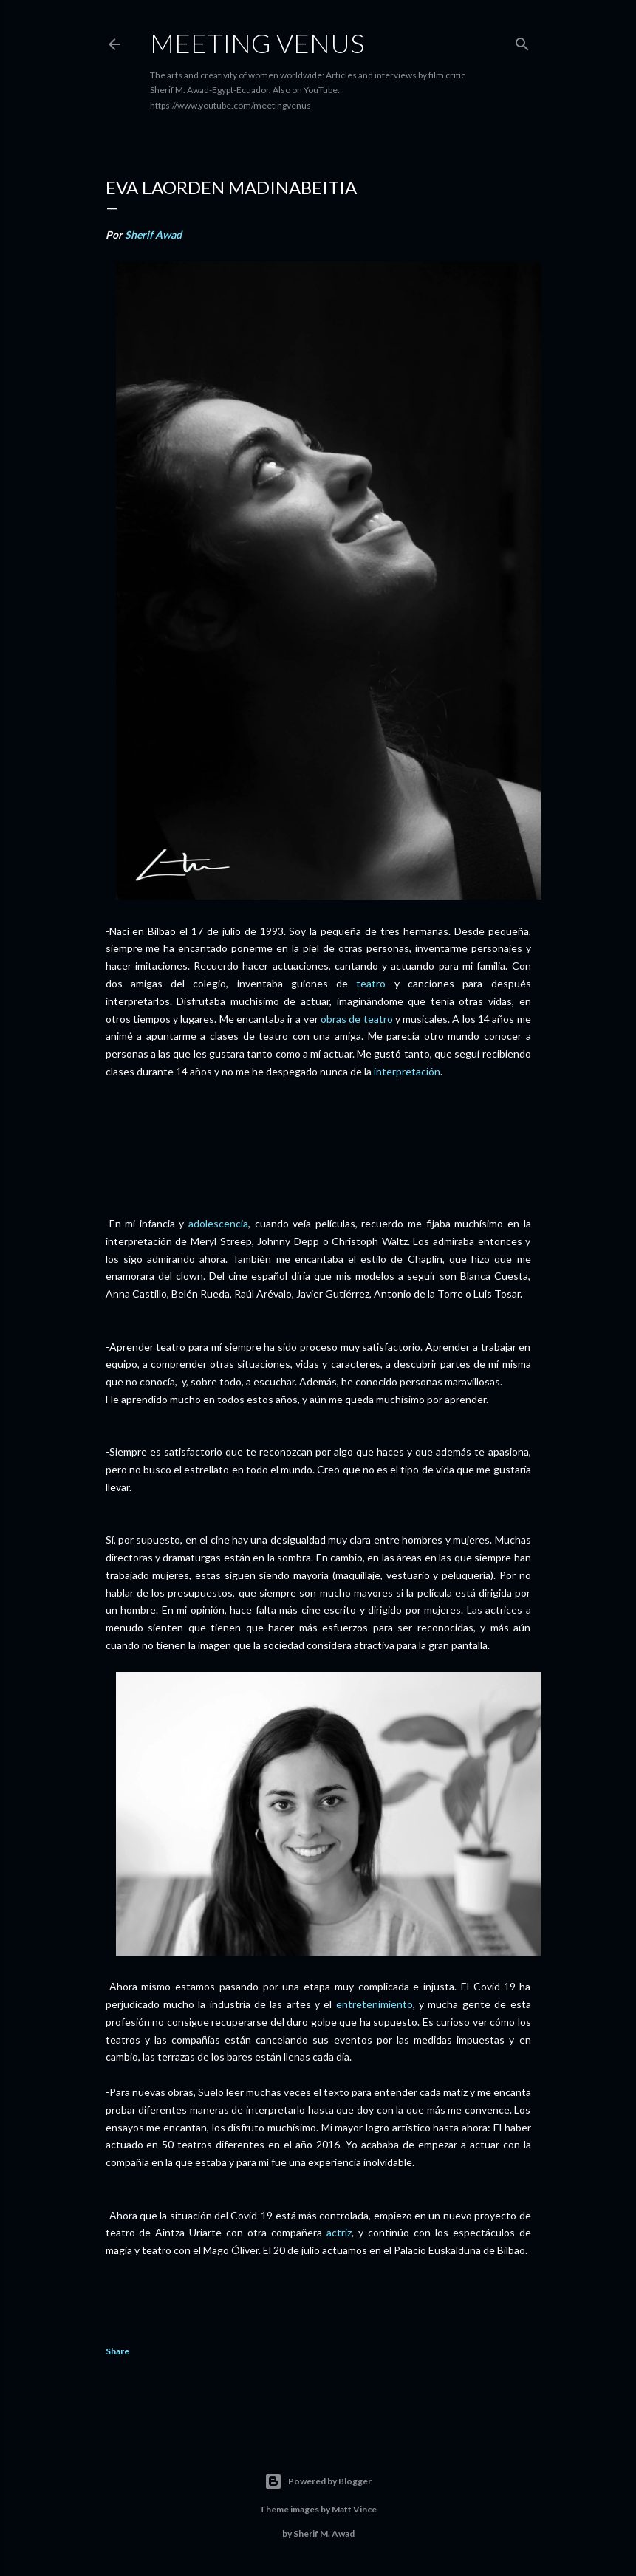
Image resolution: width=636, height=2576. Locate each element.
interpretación (407, 1071)
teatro (371, 983)
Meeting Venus (257, 43)
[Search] (522, 41)
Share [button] (117, 2351)
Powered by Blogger (318, 2481)
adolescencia (218, 1223)
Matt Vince (354, 2509)
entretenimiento (374, 2004)
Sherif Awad (153, 234)
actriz (339, 2232)
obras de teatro (357, 1019)
